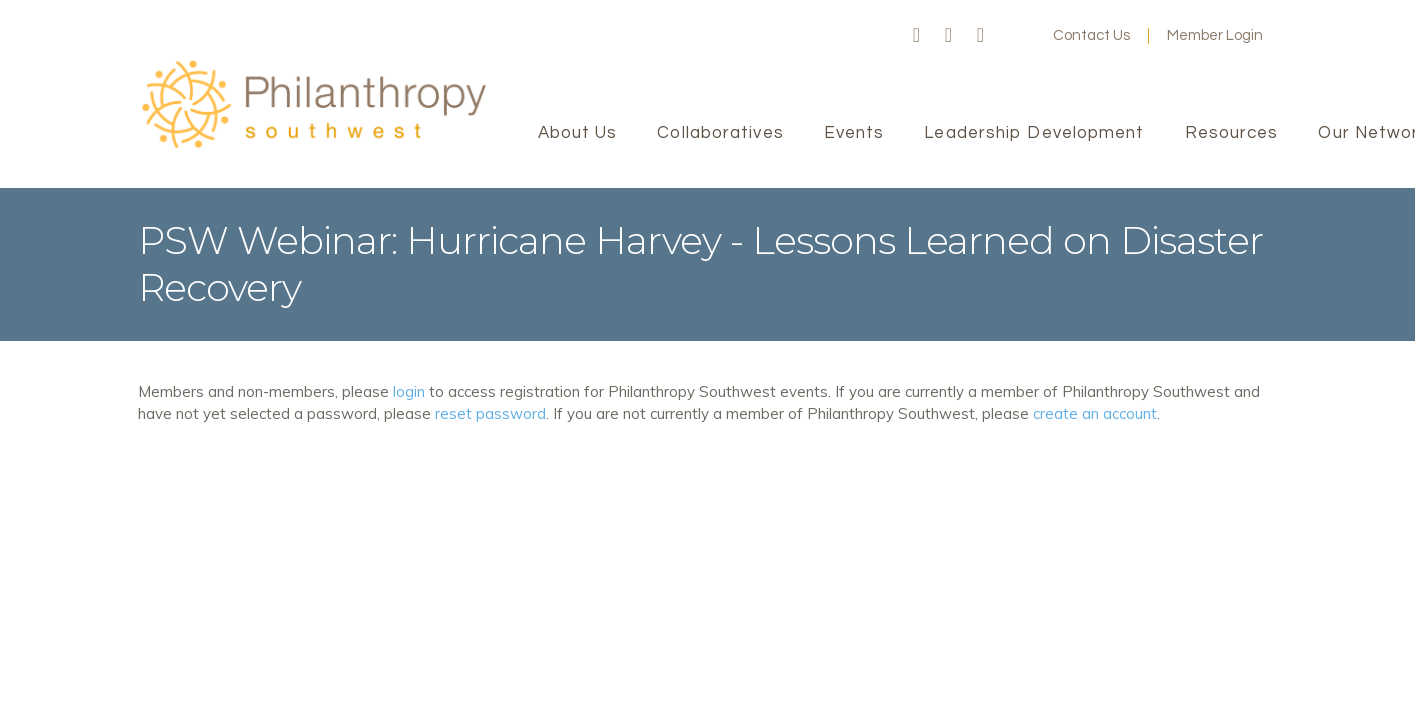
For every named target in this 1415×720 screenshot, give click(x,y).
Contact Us (1091, 35)
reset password (490, 413)
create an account (1095, 413)
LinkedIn (981, 36)
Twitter (949, 36)
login (409, 391)
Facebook (917, 36)
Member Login (1215, 35)
